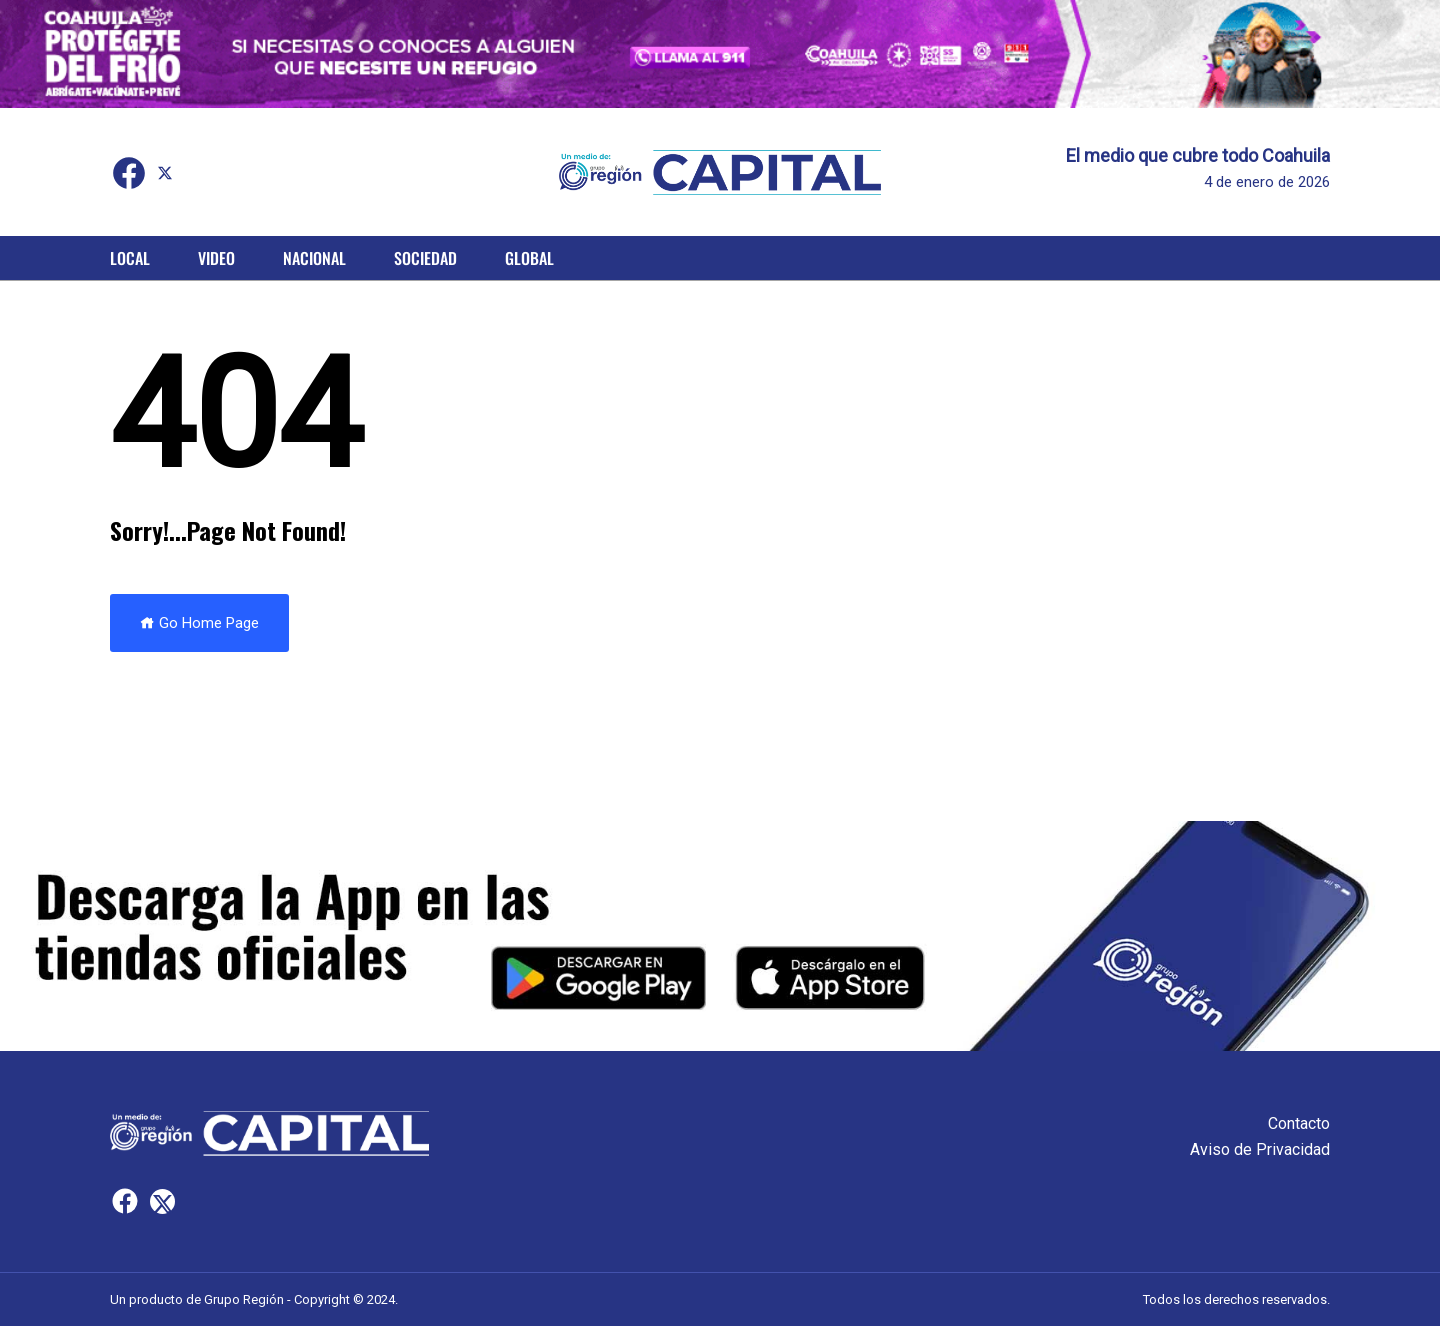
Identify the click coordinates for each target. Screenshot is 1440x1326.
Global (529, 258)
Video (216, 258)
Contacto (1299, 1123)
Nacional (314, 258)
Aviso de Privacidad (1260, 1149)
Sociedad (425, 258)
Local (130, 258)
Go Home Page (199, 623)
